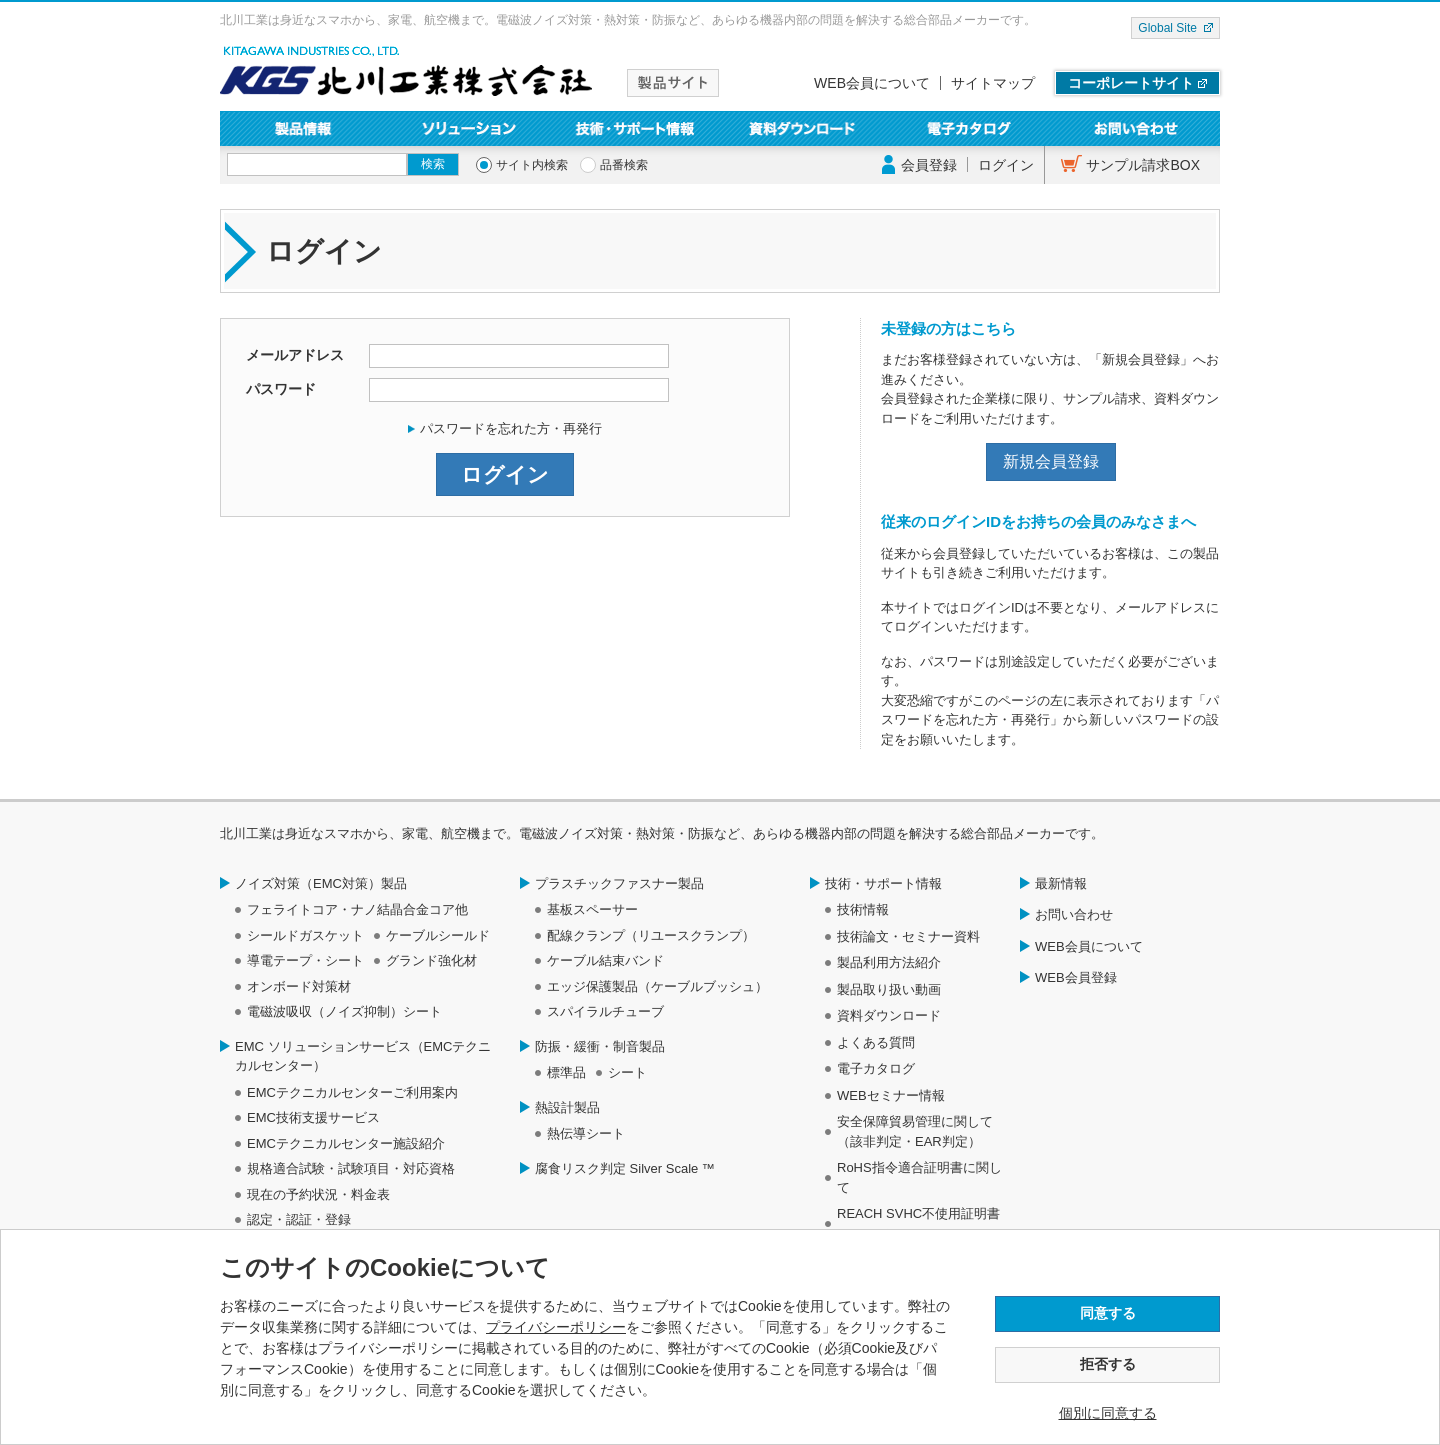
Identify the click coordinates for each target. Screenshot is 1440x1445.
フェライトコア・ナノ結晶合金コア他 (357, 909)
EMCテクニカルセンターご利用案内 (352, 1092)
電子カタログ (970, 128)
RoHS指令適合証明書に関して (919, 1177)
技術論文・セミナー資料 (908, 936)
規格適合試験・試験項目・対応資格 (351, 1168)
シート (627, 1072)
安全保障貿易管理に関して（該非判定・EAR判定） (915, 1131)
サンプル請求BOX (1143, 165)
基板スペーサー (592, 909)
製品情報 (303, 128)
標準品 (566, 1072)
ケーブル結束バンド (605, 960)
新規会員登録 (1051, 461)
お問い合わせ (1136, 128)
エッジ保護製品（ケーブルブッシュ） (657, 986)
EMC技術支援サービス (313, 1117)
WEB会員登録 (1076, 977)
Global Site (1167, 28)
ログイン (1006, 165)
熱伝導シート (586, 1133)
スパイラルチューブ (605, 1011)
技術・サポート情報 (636, 128)
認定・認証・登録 (299, 1219)
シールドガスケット (305, 935)
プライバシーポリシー (556, 1327)
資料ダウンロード (803, 128)
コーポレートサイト (1131, 83)
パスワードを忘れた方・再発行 (511, 428)
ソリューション (470, 128)
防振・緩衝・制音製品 (600, 1046)
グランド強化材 (431, 960)
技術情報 (863, 909)
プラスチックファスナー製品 (619, 883)
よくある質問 (876, 1042)
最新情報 (1061, 883)
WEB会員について (872, 83)
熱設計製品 (567, 1107)
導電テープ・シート (305, 960)
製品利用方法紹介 (889, 962)
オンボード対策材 (299, 986)
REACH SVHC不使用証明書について (918, 1223)
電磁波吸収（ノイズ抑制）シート (344, 1011)
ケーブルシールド (438, 935)
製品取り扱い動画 (889, 989)
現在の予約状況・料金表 (318, 1194)
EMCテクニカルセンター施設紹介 (346, 1143)
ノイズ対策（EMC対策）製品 (321, 883)
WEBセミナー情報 (891, 1095)
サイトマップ (993, 83)
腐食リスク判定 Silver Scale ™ (625, 1168)
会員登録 (929, 165)
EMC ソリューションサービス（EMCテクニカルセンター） (363, 1056)
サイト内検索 (532, 165)
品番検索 (624, 165)
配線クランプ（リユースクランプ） (651, 935)
